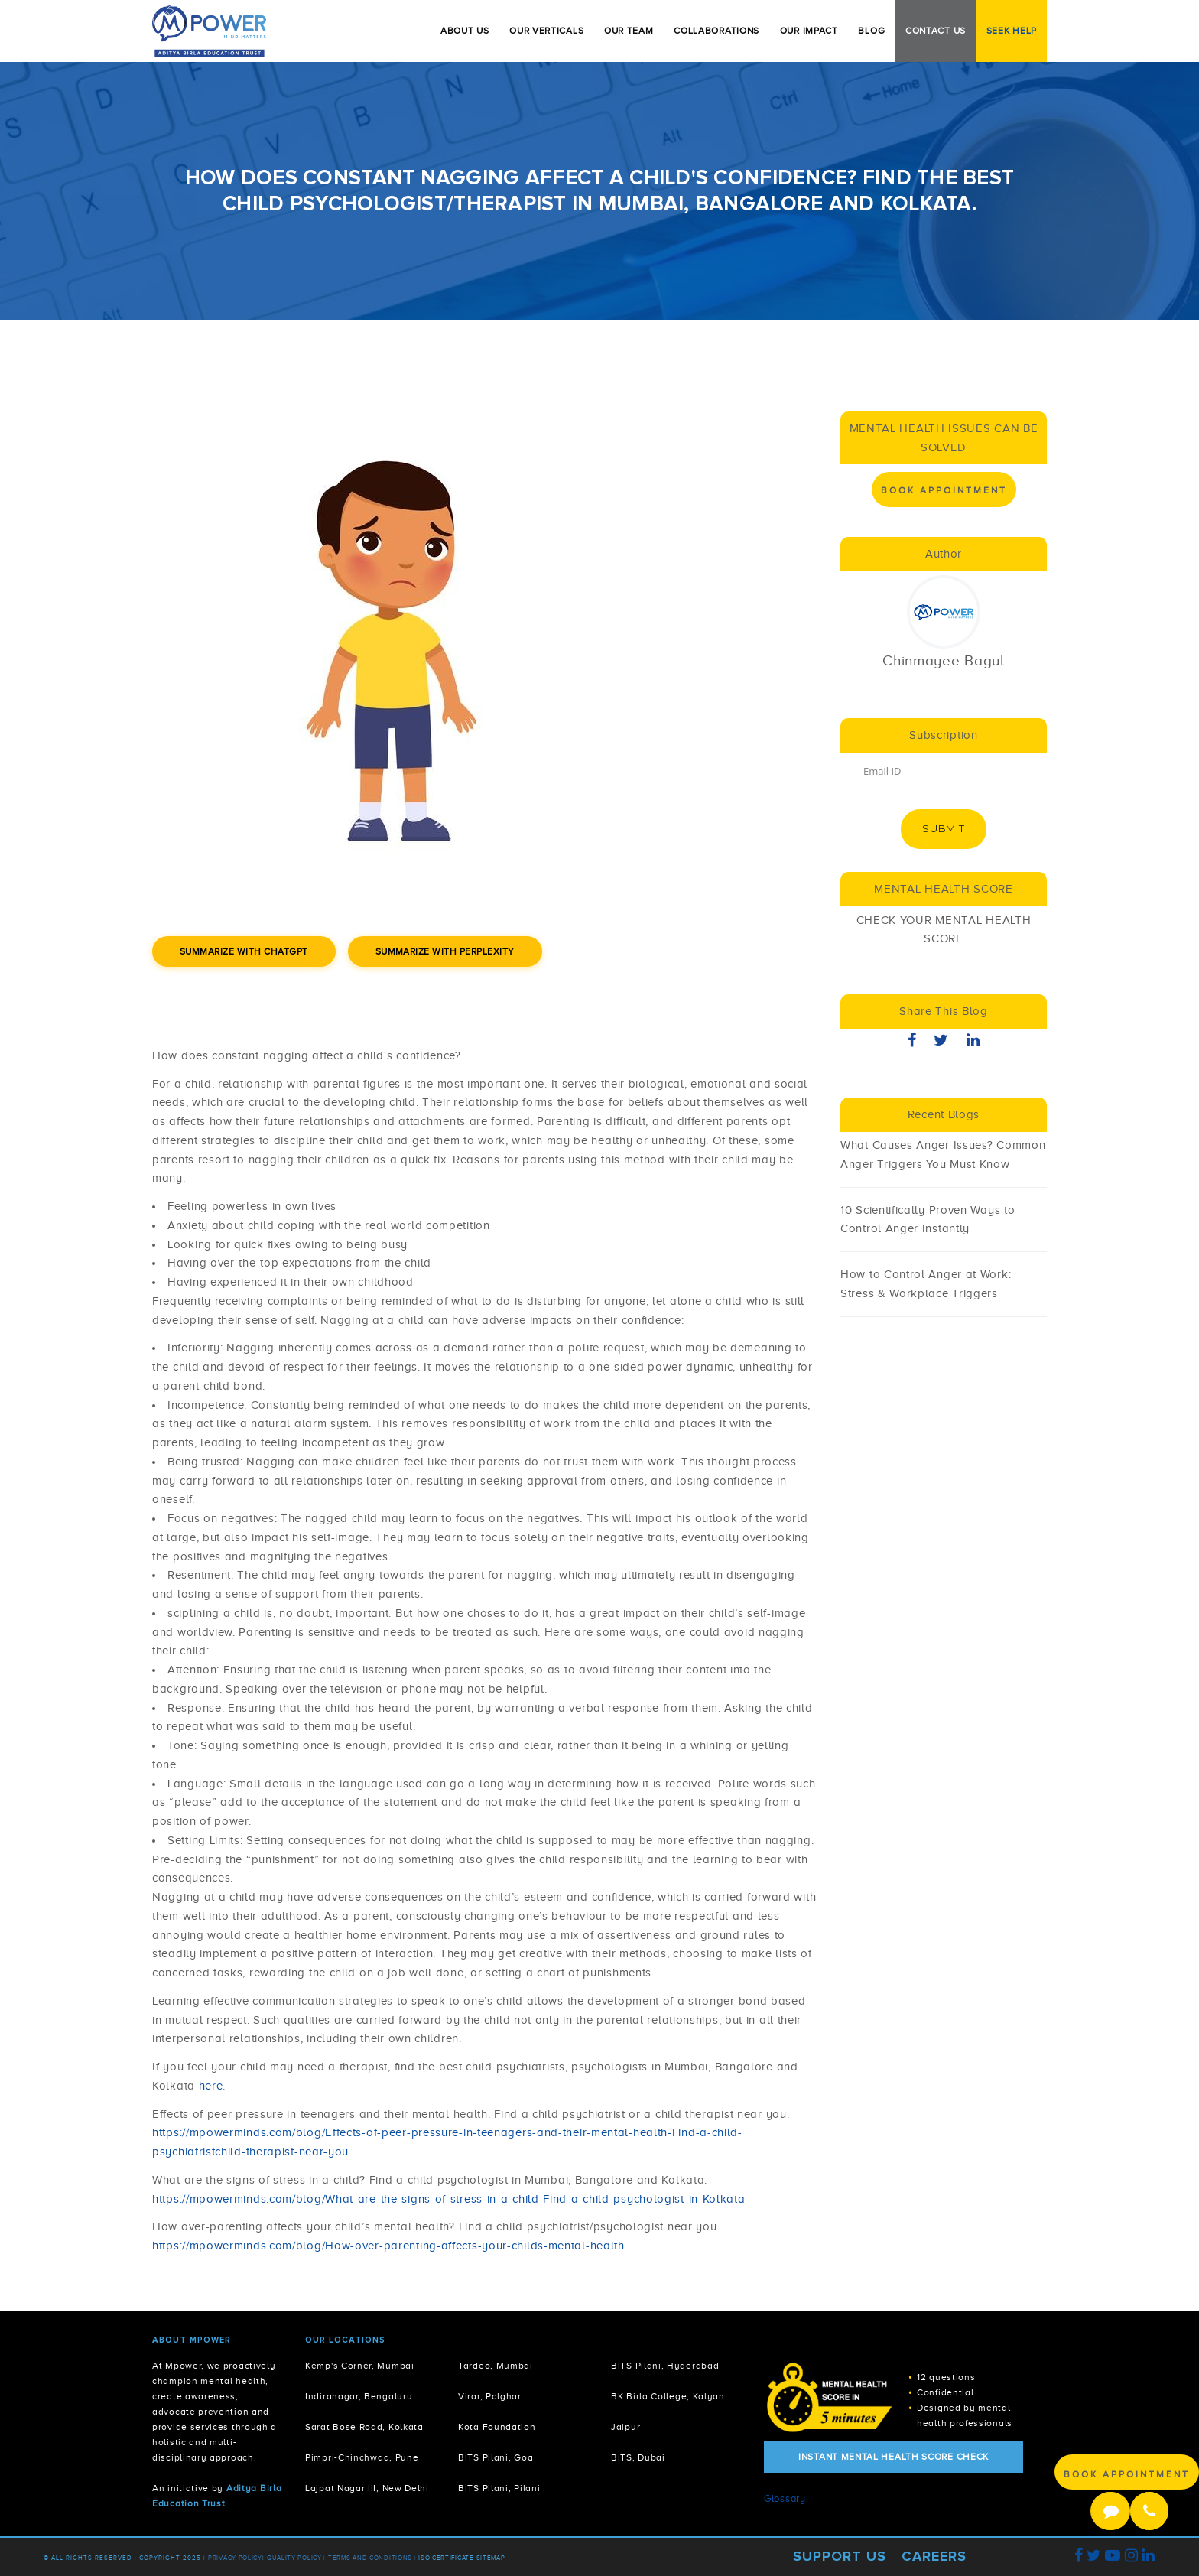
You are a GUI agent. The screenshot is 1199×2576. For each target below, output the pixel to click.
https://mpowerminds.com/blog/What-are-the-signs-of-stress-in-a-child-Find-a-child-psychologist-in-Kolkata (449, 2199)
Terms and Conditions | (373, 2558)
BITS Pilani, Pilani (499, 2488)
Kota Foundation (497, 2427)
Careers (934, 2556)
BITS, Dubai (638, 2458)
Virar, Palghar (490, 2397)
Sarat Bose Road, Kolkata (364, 2427)
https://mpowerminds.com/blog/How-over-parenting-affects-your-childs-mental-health (388, 2245)
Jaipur (625, 2427)
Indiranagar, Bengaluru (358, 2397)
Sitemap (490, 2558)
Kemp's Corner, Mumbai (359, 2366)
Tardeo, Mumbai (495, 2366)
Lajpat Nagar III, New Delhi (367, 2488)
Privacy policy (235, 2558)
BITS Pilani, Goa (495, 2458)
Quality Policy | (296, 2558)
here (211, 2086)
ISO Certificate (446, 2558)
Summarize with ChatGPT (244, 951)
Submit (943, 828)
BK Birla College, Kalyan (668, 2397)
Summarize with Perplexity (445, 951)
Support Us (839, 2556)
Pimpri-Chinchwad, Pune (361, 2458)
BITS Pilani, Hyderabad (665, 2366)
